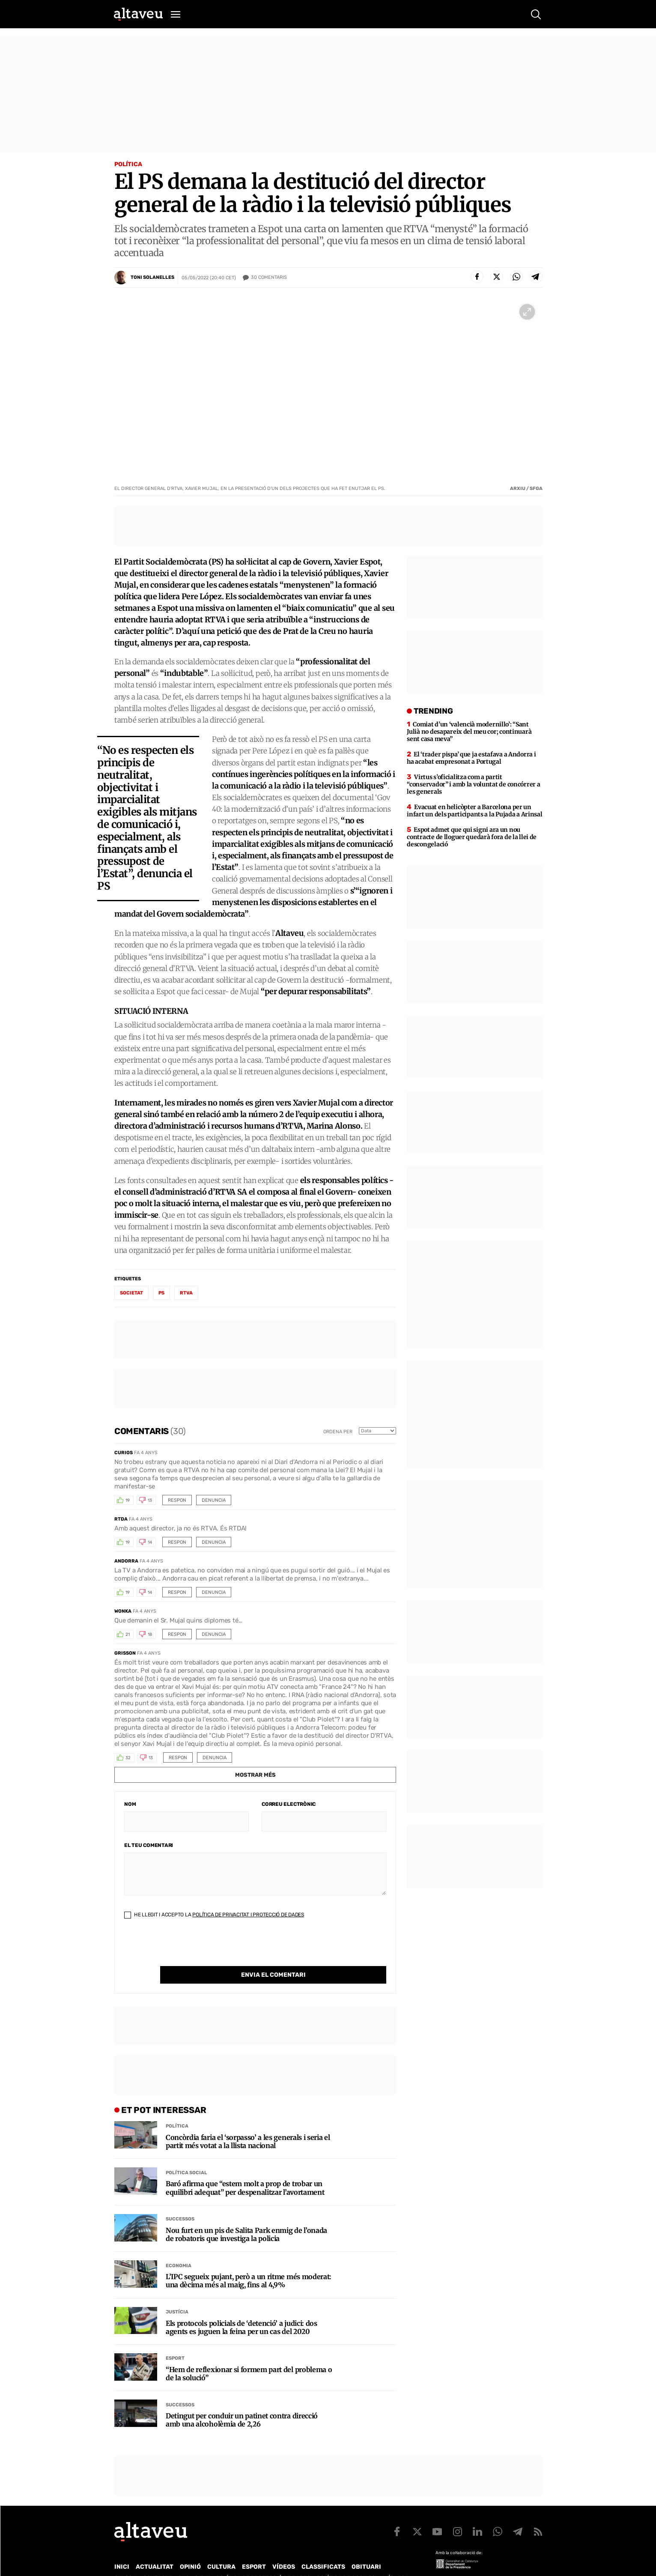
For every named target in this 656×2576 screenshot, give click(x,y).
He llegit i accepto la (214, 1915)
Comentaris (269, 278)
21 (127, 1634)
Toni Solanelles (152, 277)
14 (150, 1542)
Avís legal (397, 2560)
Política (128, 164)
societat (131, 1293)
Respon (177, 1500)
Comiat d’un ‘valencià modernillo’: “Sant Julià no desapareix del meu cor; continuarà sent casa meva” (469, 731)
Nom (130, 1804)
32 (128, 1757)
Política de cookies (346, 2560)
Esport (175, 2340)
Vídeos (283, 2549)
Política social (186, 2155)
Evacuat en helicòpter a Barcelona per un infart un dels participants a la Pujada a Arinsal (474, 810)
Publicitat (194, 2560)
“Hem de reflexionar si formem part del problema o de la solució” (249, 2356)
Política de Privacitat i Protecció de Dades (248, 1915)
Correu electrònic (289, 1804)
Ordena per (337, 1431)
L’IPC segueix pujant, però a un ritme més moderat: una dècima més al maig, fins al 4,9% (248, 2263)
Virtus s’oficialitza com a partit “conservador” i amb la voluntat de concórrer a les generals (473, 784)
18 (150, 1634)
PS (161, 1293)
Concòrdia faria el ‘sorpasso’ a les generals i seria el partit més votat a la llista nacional (248, 2124)
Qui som (125, 2560)
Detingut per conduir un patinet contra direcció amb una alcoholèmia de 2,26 (242, 2402)
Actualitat (154, 2549)
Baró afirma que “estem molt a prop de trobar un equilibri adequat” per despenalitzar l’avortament (245, 2170)
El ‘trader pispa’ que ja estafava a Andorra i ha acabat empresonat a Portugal (471, 757)
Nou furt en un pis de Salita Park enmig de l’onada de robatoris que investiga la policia (246, 2217)
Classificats (323, 2549)
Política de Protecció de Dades (263, 2560)
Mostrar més (255, 1775)
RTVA (186, 1293)
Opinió (190, 2549)
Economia (178, 2248)
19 (127, 1500)
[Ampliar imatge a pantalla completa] (527, 311)
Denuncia (214, 1500)
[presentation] (189, 1949)
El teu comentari (148, 1845)
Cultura (221, 2549)
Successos (180, 2201)
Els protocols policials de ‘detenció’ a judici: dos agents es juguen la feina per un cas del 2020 (241, 2310)
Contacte (157, 2560)
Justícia (177, 2294)
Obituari (366, 2549)
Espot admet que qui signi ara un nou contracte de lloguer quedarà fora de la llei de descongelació (472, 837)
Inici (121, 2549)
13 (150, 1500)
